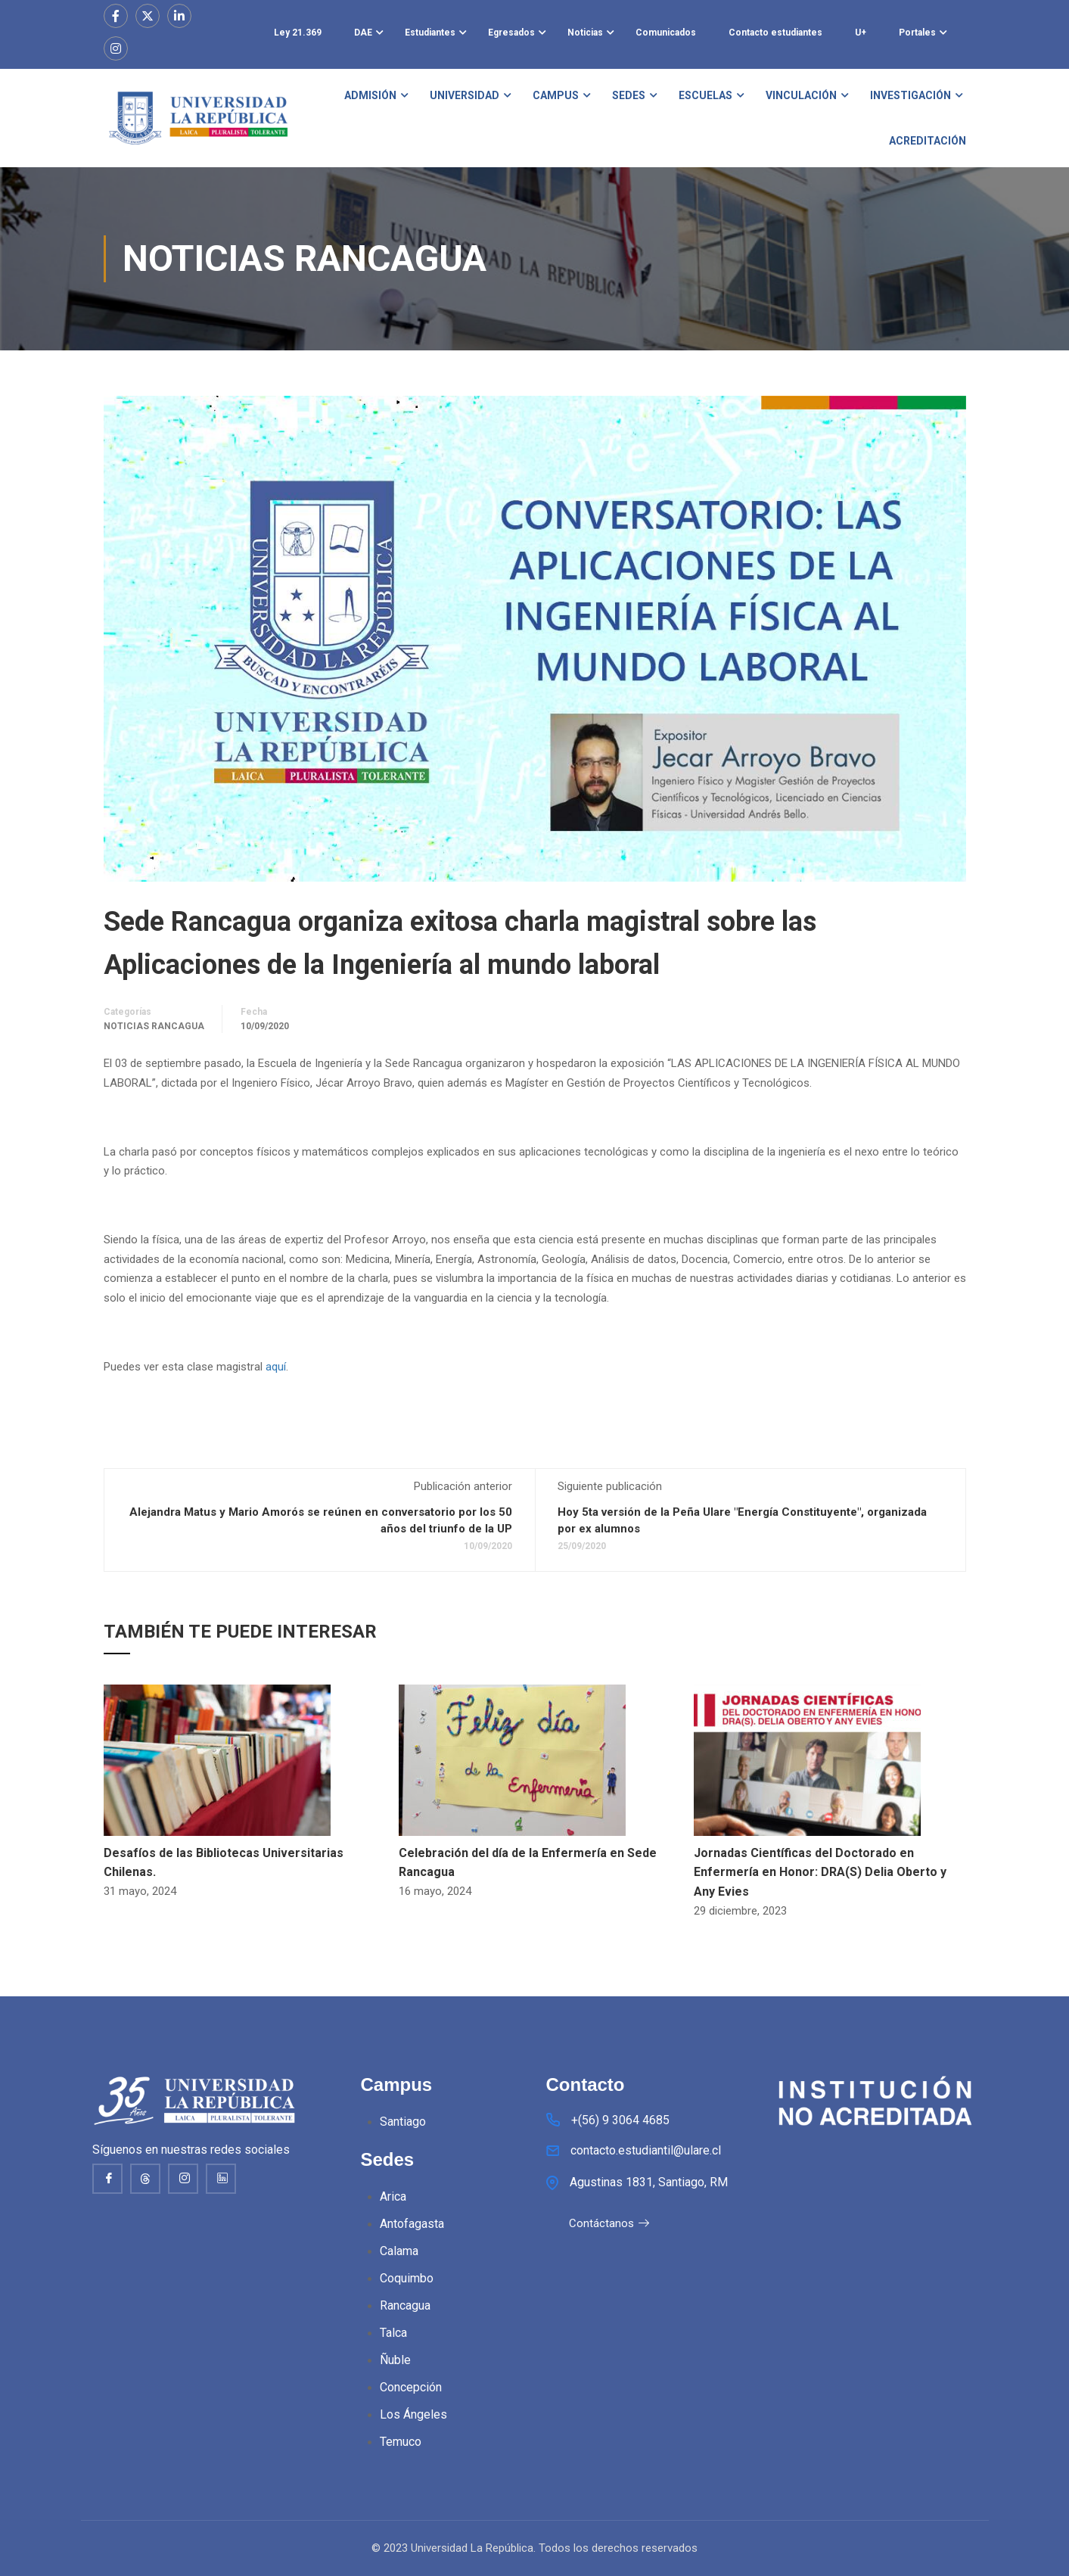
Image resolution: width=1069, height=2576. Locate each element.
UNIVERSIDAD (464, 95)
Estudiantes (430, 32)
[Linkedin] (221, 2179)
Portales (917, 32)
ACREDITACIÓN (927, 141)
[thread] (145, 2179)
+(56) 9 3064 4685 (620, 2121)
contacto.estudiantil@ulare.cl (645, 2152)
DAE (363, 32)
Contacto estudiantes (775, 32)
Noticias (585, 32)
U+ (860, 32)
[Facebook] (107, 2179)
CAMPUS (556, 95)
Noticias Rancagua (154, 1026)
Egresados (511, 32)
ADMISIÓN (370, 95)
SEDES (628, 95)
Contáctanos (609, 2225)
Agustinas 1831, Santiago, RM (649, 2183)
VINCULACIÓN (801, 95)
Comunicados (665, 32)
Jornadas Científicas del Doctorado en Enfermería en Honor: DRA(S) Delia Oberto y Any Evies (820, 1872)
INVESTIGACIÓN (910, 95)
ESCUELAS (705, 95)
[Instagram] (183, 2179)
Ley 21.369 (298, 32)
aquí (276, 1367)
